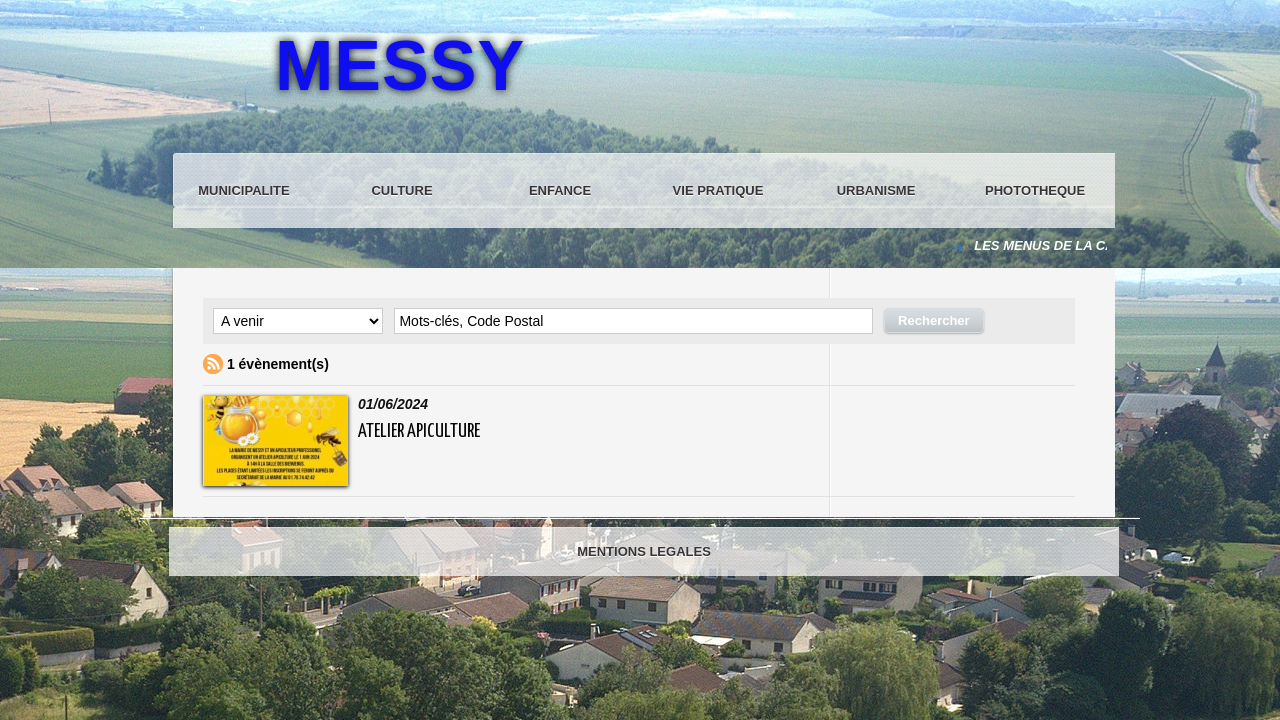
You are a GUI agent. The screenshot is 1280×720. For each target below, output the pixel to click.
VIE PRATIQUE (718, 190)
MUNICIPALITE (243, 190)
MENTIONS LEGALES (644, 551)
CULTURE (401, 190)
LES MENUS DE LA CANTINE (1065, 245)
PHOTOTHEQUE (1035, 190)
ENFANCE (560, 190)
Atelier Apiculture (419, 431)
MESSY (400, 66)
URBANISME (876, 190)
